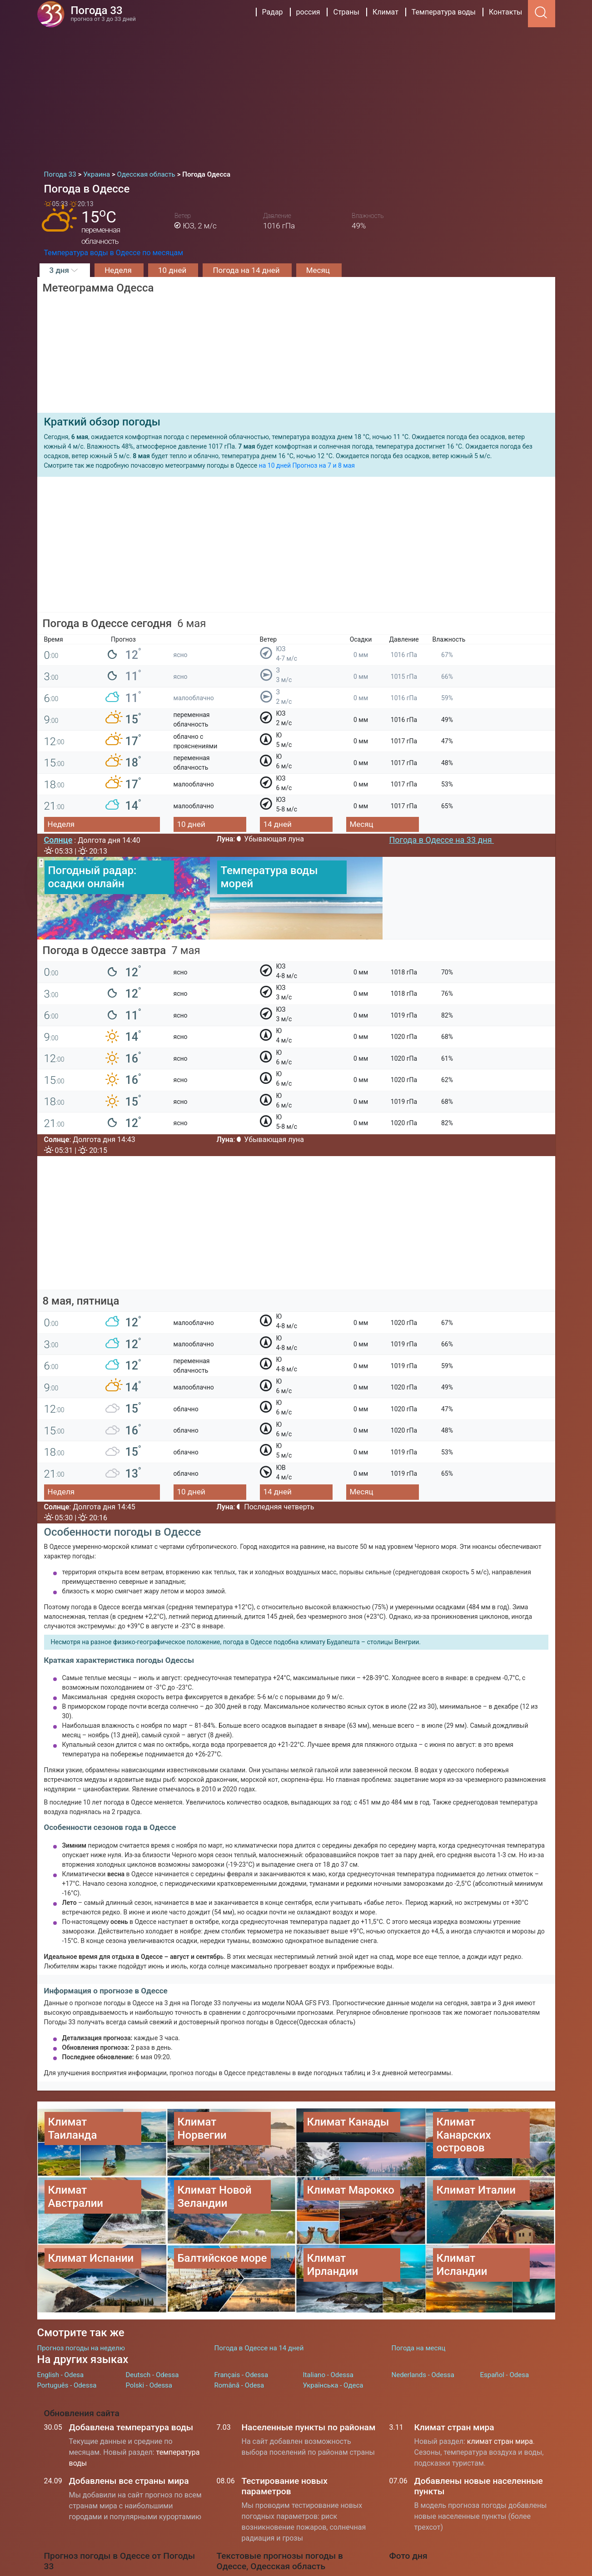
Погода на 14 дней (247, 270)
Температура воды (444, 12)
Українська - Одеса (333, 2328)
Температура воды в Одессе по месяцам (114, 252)
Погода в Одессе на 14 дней (259, 2291)
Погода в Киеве (253, 2549)
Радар (272, 12)
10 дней (173, 270)
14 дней (278, 824)
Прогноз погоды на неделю (81, 2291)
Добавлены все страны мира (129, 2424)
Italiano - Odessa (328, 2318)
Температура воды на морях (275, 2569)
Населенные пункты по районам (309, 2371)
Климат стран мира (454, 2371)
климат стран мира (500, 2385)
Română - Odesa (239, 2328)
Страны (346, 12)
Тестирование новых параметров (285, 2429)
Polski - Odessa (149, 2328)
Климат (385, 12)
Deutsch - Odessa (152, 2318)
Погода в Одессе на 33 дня (441, 840)
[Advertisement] (296, 95)
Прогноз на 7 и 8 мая (324, 465)
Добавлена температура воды (131, 2371)
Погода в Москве (256, 2528)
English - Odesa (60, 2318)
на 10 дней (275, 465)
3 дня (65, 270)
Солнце (58, 840)
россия (308, 12)
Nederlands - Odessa (423, 2318)
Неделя (119, 270)
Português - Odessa (67, 2328)
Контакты (505, 12)
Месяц (319, 270)
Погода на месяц (419, 2291)
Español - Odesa (504, 2318)
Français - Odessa (241, 2318)
